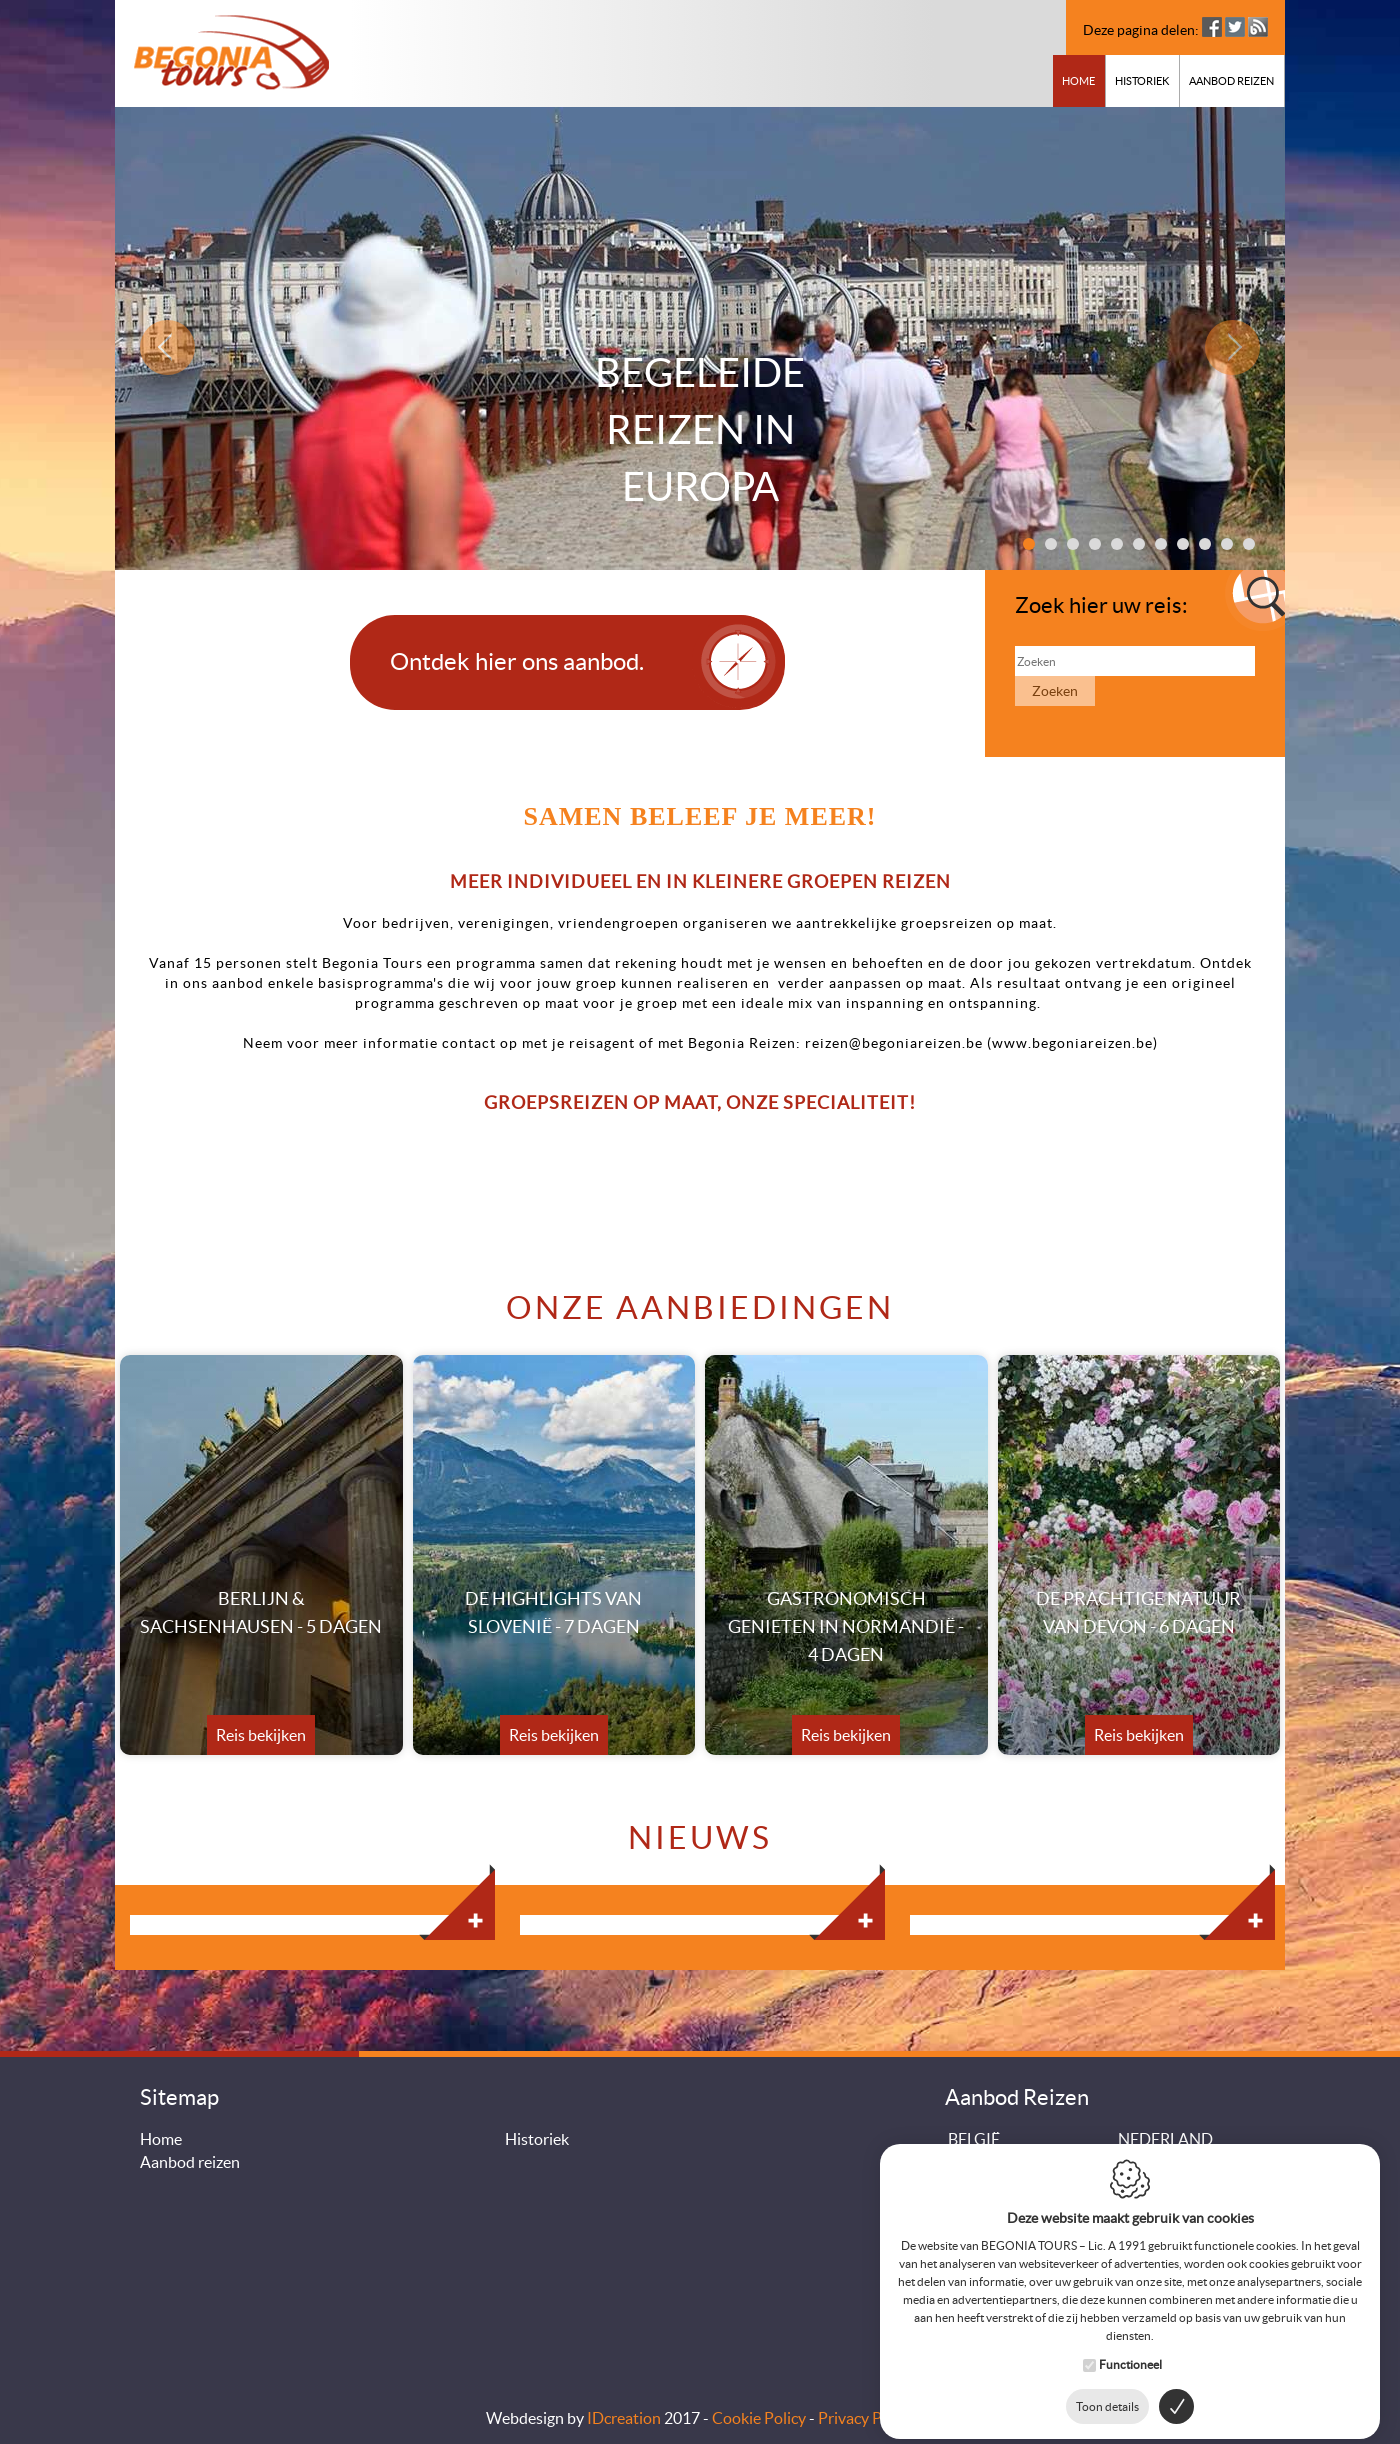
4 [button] (1095, 544)
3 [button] (1073, 544)
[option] (700, 338)
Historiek (1142, 81)
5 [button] (1117, 544)
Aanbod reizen (1231, 81)
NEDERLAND (1165, 2139)
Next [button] (1228, 347)
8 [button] (1183, 544)
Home (1078, 81)
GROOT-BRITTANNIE (1194, 2162)
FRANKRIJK (991, 2162)
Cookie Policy (759, 2418)
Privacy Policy (866, 2418)
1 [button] (1029, 544)
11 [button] (1249, 544)
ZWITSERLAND (1173, 2208)
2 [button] (1051, 544)
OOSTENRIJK (996, 2208)
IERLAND (981, 2185)
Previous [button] (172, 347)
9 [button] (1205, 544)
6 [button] (1139, 544)
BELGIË (974, 2139)
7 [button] (1161, 544)
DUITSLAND (1162, 2185)
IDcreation (624, 2418)
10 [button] (1227, 544)
